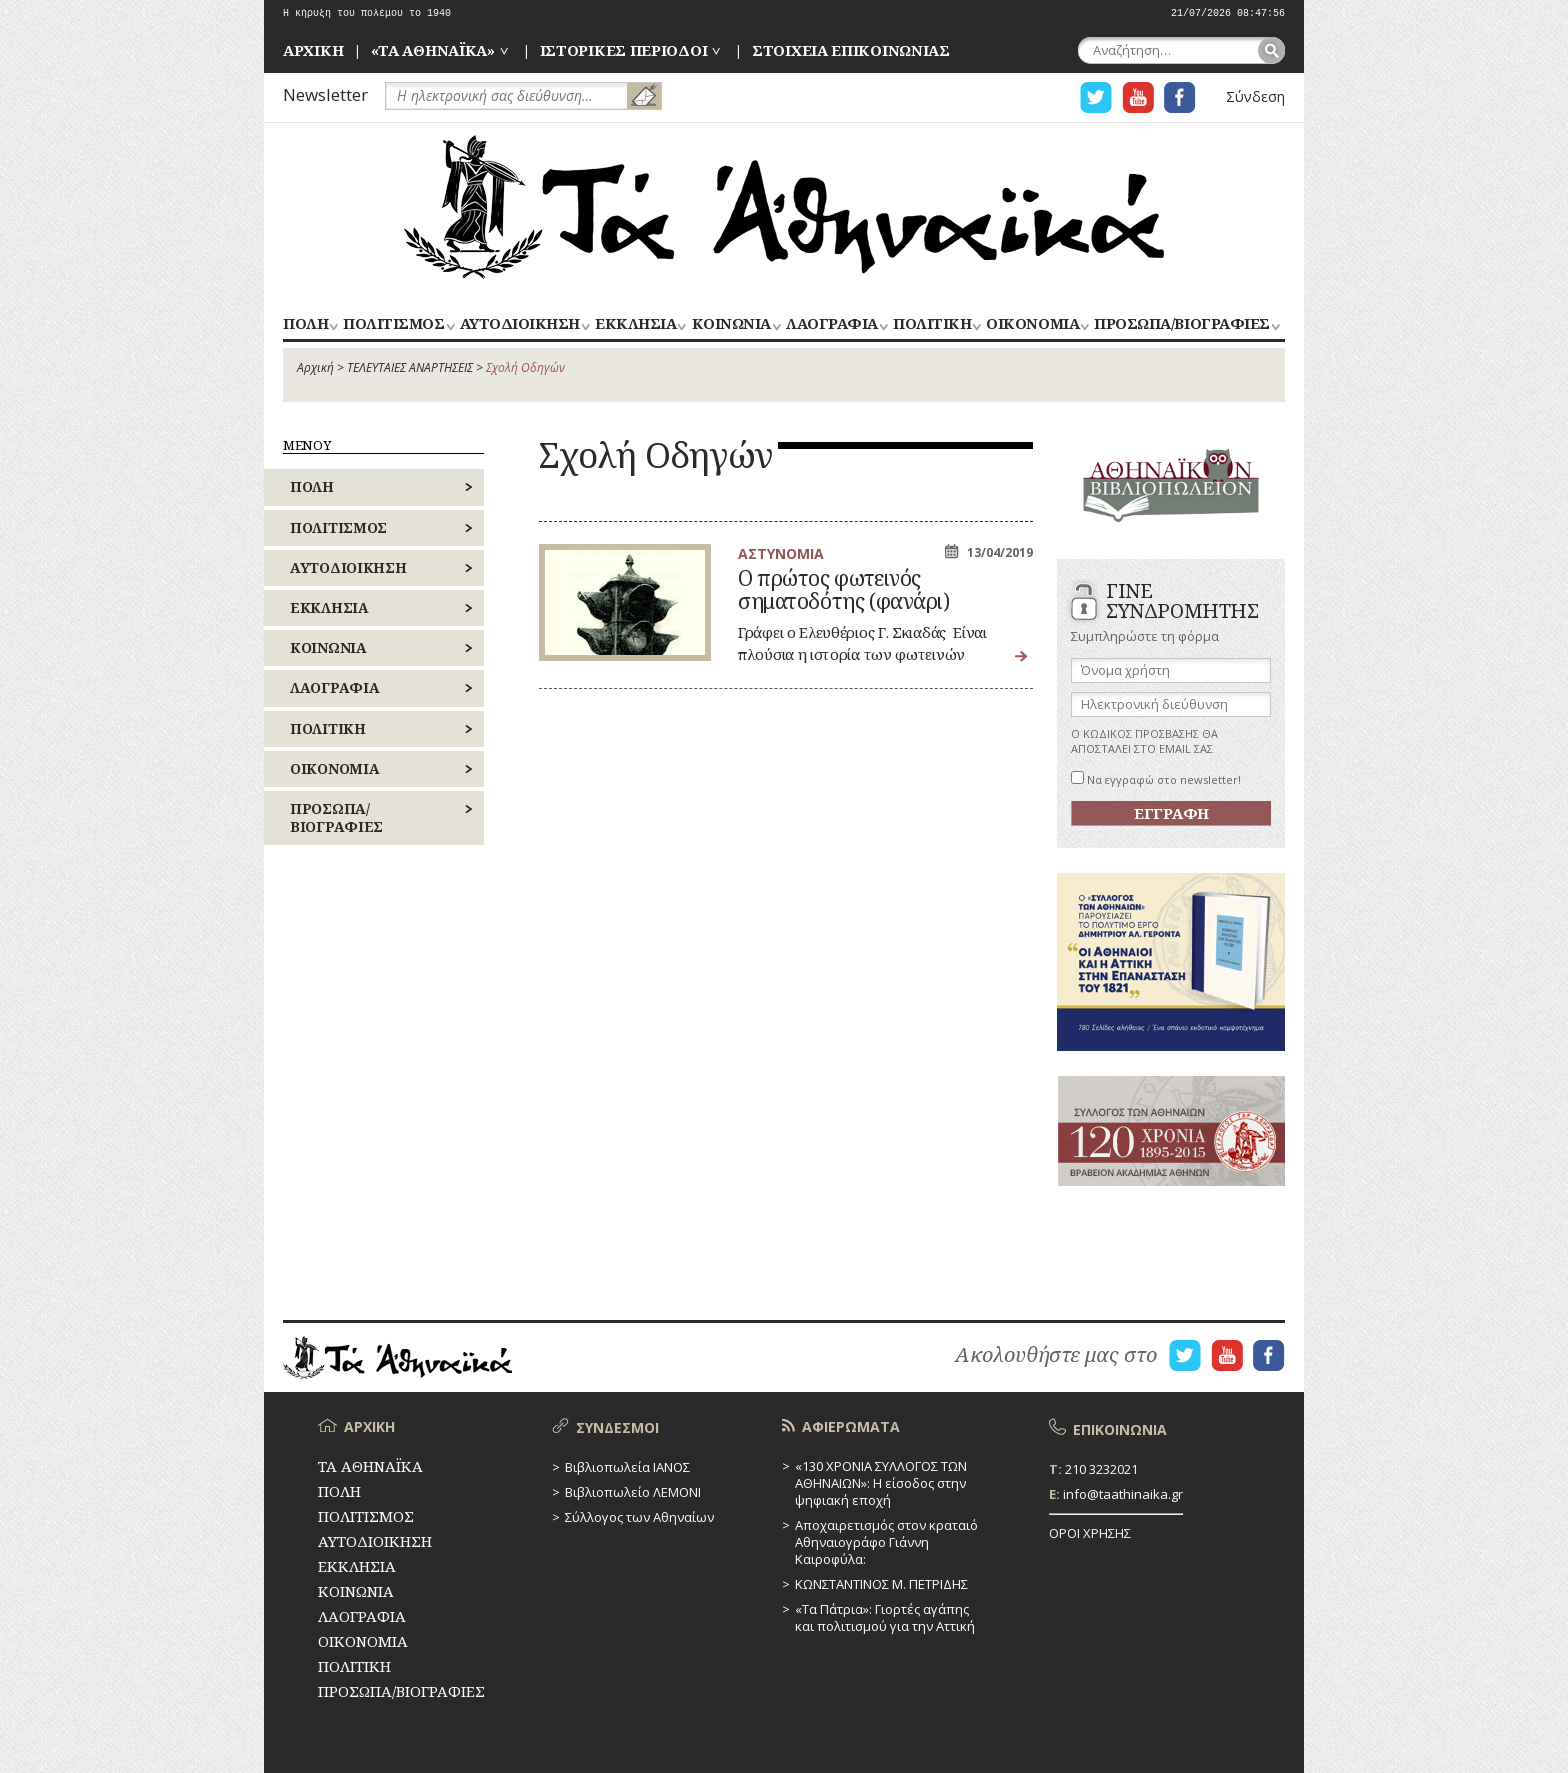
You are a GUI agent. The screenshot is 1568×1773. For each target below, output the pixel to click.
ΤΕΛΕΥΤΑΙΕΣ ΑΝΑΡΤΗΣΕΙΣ (410, 367)
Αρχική (315, 367)
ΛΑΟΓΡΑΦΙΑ (832, 324)
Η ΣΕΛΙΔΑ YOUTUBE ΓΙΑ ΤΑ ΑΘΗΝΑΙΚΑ (1138, 97)
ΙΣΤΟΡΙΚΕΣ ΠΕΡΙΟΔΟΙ (624, 50)
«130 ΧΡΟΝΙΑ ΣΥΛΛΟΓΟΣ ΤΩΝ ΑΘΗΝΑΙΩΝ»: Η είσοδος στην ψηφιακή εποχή (881, 1483)
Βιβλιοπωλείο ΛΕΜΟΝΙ (633, 1492)
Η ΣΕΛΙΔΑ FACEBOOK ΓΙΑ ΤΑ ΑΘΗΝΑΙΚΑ (1180, 97)
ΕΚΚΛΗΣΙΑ (635, 324)
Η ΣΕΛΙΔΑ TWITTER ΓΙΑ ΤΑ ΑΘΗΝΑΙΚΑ (1096, 97)
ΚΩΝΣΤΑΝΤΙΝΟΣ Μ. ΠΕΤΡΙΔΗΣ (881, 1584)
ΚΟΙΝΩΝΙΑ (731, 324)
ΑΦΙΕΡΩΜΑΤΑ (851, 1426)
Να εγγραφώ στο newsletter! (1156, 779)
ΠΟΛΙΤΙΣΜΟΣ (393, 324)
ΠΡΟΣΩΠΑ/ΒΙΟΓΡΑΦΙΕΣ (1181, 324)
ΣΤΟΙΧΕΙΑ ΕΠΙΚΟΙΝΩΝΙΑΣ (851, 50)
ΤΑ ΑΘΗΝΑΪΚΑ (784, 207)
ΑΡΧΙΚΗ (313, 50)
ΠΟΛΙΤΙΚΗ (932, 324)
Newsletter (325, 94)
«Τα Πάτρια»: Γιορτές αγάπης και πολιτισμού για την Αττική (885, 1617)
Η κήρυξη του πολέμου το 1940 (367, 13)
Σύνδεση (1255, 96)
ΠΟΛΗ (305, 324)
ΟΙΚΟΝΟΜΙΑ (1032, 324)
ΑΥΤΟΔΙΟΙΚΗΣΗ (520, 324)
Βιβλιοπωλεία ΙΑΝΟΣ (627, 1467)
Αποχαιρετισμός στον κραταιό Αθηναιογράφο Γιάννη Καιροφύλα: (886, 1542)
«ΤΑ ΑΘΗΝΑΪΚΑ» (433, 50)
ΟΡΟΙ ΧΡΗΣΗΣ (1090, 1533)
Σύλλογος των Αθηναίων (639, 1517)
